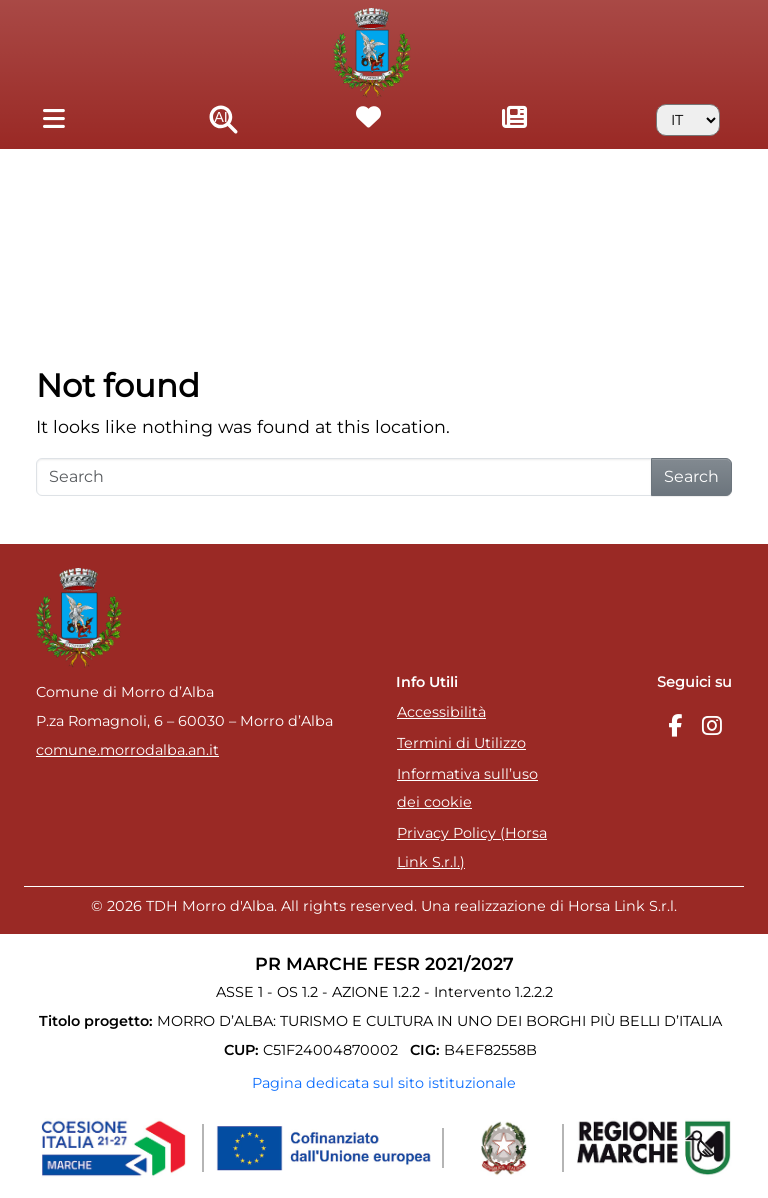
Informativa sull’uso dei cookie (467, 788)
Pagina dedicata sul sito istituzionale (384, 1083)
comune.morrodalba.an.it (127, 750)
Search (691, 476)
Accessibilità (441, 712)
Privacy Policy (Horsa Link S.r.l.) (472, 847)
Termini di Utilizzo (461, 743)
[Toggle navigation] (53, 119)
